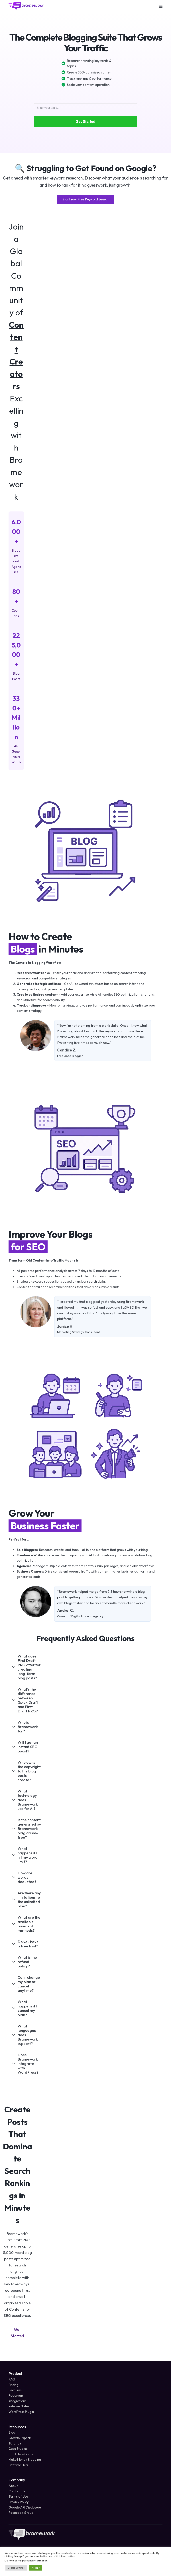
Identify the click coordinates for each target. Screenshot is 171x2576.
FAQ (12, 2379)
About (13, 2486)
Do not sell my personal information (26, 2560)
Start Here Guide (21, 2454)
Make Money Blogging (25, 2459)
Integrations (18, 2401)
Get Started (85, 122)
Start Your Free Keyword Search (85, 199)
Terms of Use (18, 2497)
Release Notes (19, 2406)
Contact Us (17, 2491)
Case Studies (18, 2449)
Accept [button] (36, 2567)
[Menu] (160, 6)
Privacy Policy (18, 2502)
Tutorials (15, 2443)
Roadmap (16, 2395)
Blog (12, 2432)
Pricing (14, 2385)
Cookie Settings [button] (16, 2567)
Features (15, 2390)
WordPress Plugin (21, 2412)
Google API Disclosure (25, 2507)
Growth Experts (20, 2438)
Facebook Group (21, 2513)
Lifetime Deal (18, 2465)
